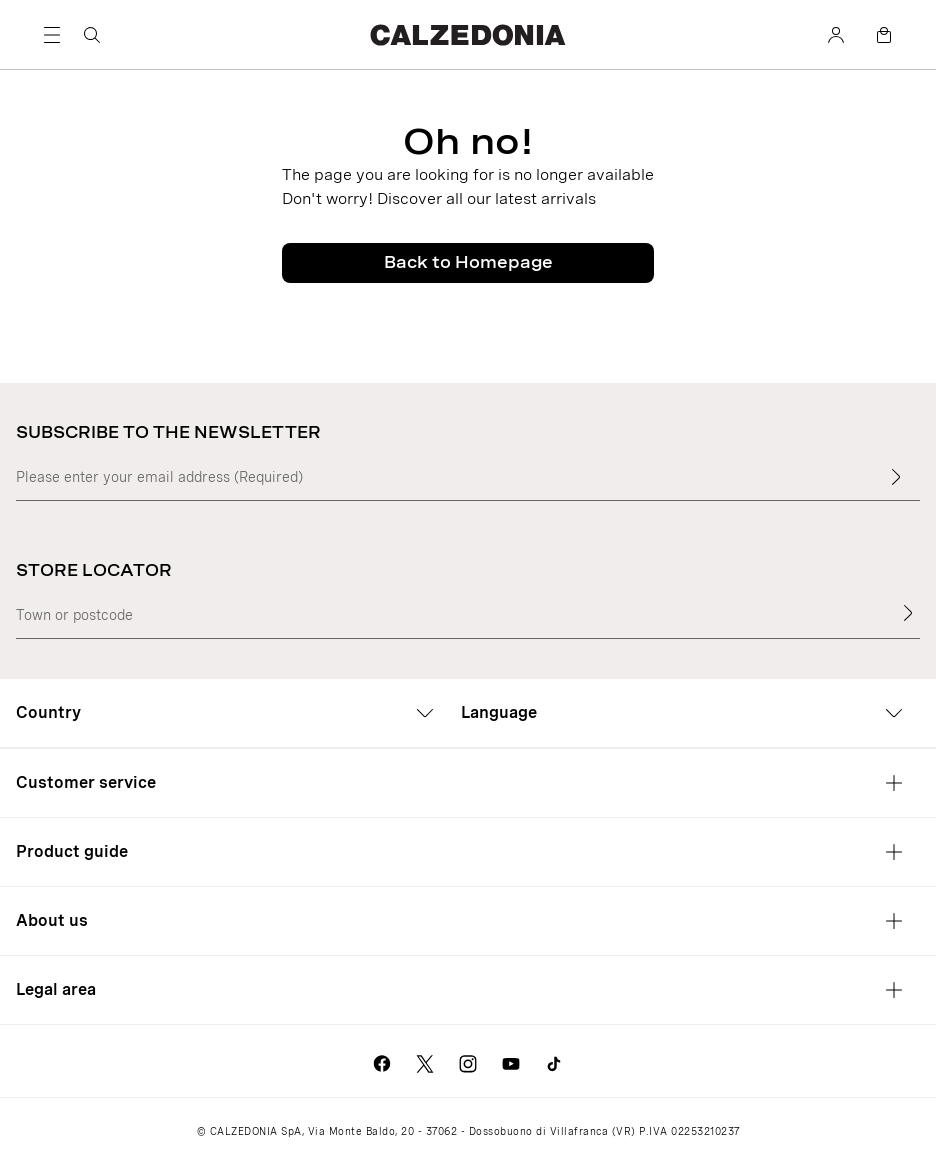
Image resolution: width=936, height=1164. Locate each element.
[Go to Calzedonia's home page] (468, 34)
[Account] (836, 35)
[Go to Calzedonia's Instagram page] (468, 1061)
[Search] (92, 35)
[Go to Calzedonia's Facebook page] (382, 1061)
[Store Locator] (908, 613)
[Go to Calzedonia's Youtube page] (511, 1061)
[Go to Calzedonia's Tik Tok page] (554, 1061)
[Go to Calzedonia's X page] (425, 1061)
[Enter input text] (896, 477)
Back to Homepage (468, 262)
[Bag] (884, 35)
